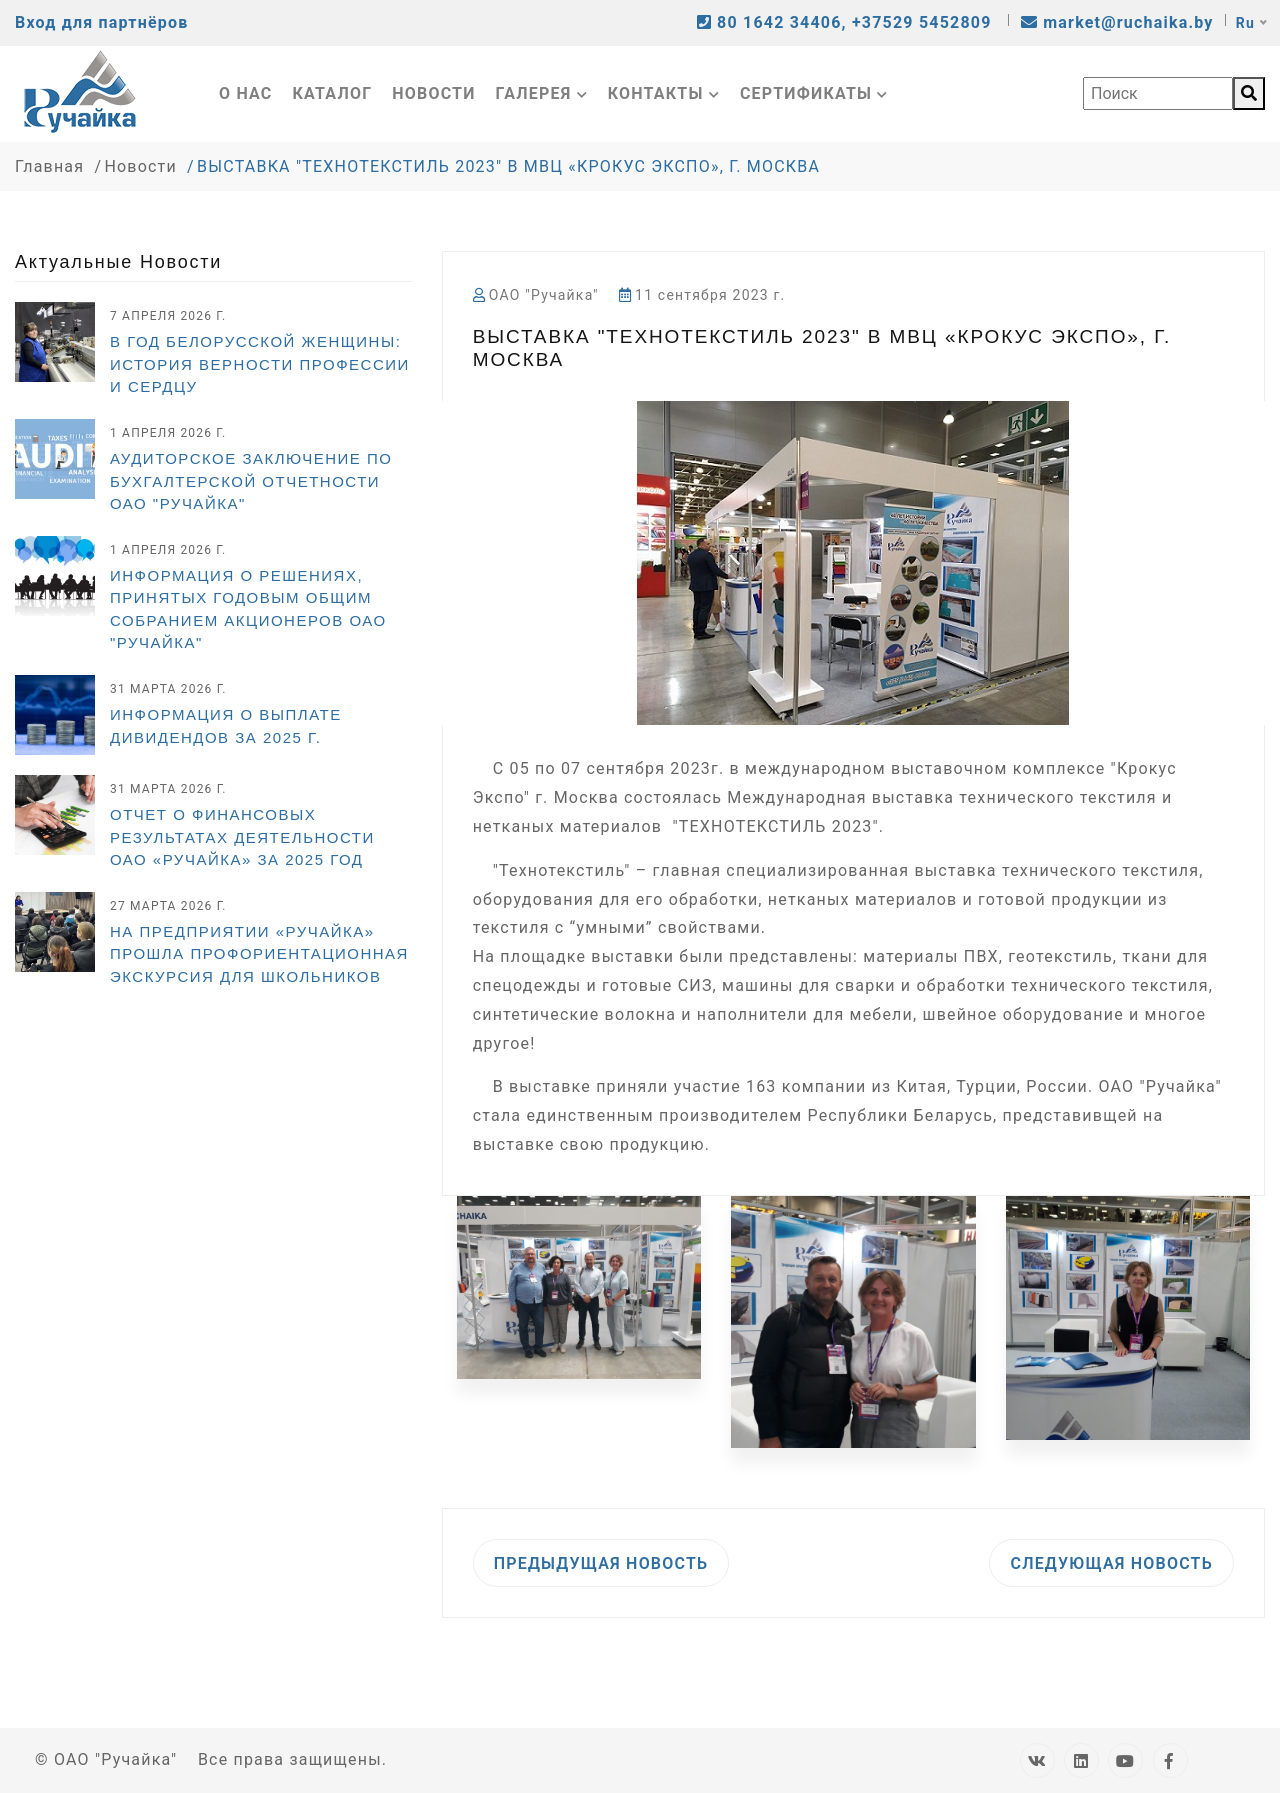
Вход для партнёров (101, 22)
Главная (49, 166)
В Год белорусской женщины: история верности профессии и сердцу (260, 364)
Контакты (664, 93)
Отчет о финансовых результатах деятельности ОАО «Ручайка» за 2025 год (242, 837)
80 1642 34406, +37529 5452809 (847, 22)
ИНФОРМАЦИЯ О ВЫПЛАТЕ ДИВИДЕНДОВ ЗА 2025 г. (226, 726)
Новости (433, 93)
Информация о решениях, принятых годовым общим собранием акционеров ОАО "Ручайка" (248, 609)
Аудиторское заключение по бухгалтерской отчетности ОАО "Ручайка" (251, 481)
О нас (246, 93)
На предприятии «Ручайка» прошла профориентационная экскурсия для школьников (259, 954)
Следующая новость (1111, 1563)
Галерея (542, 93)
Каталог (333, 93)
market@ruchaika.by (1117, 22)
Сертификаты (814, 93)
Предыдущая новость (601, 1563)
